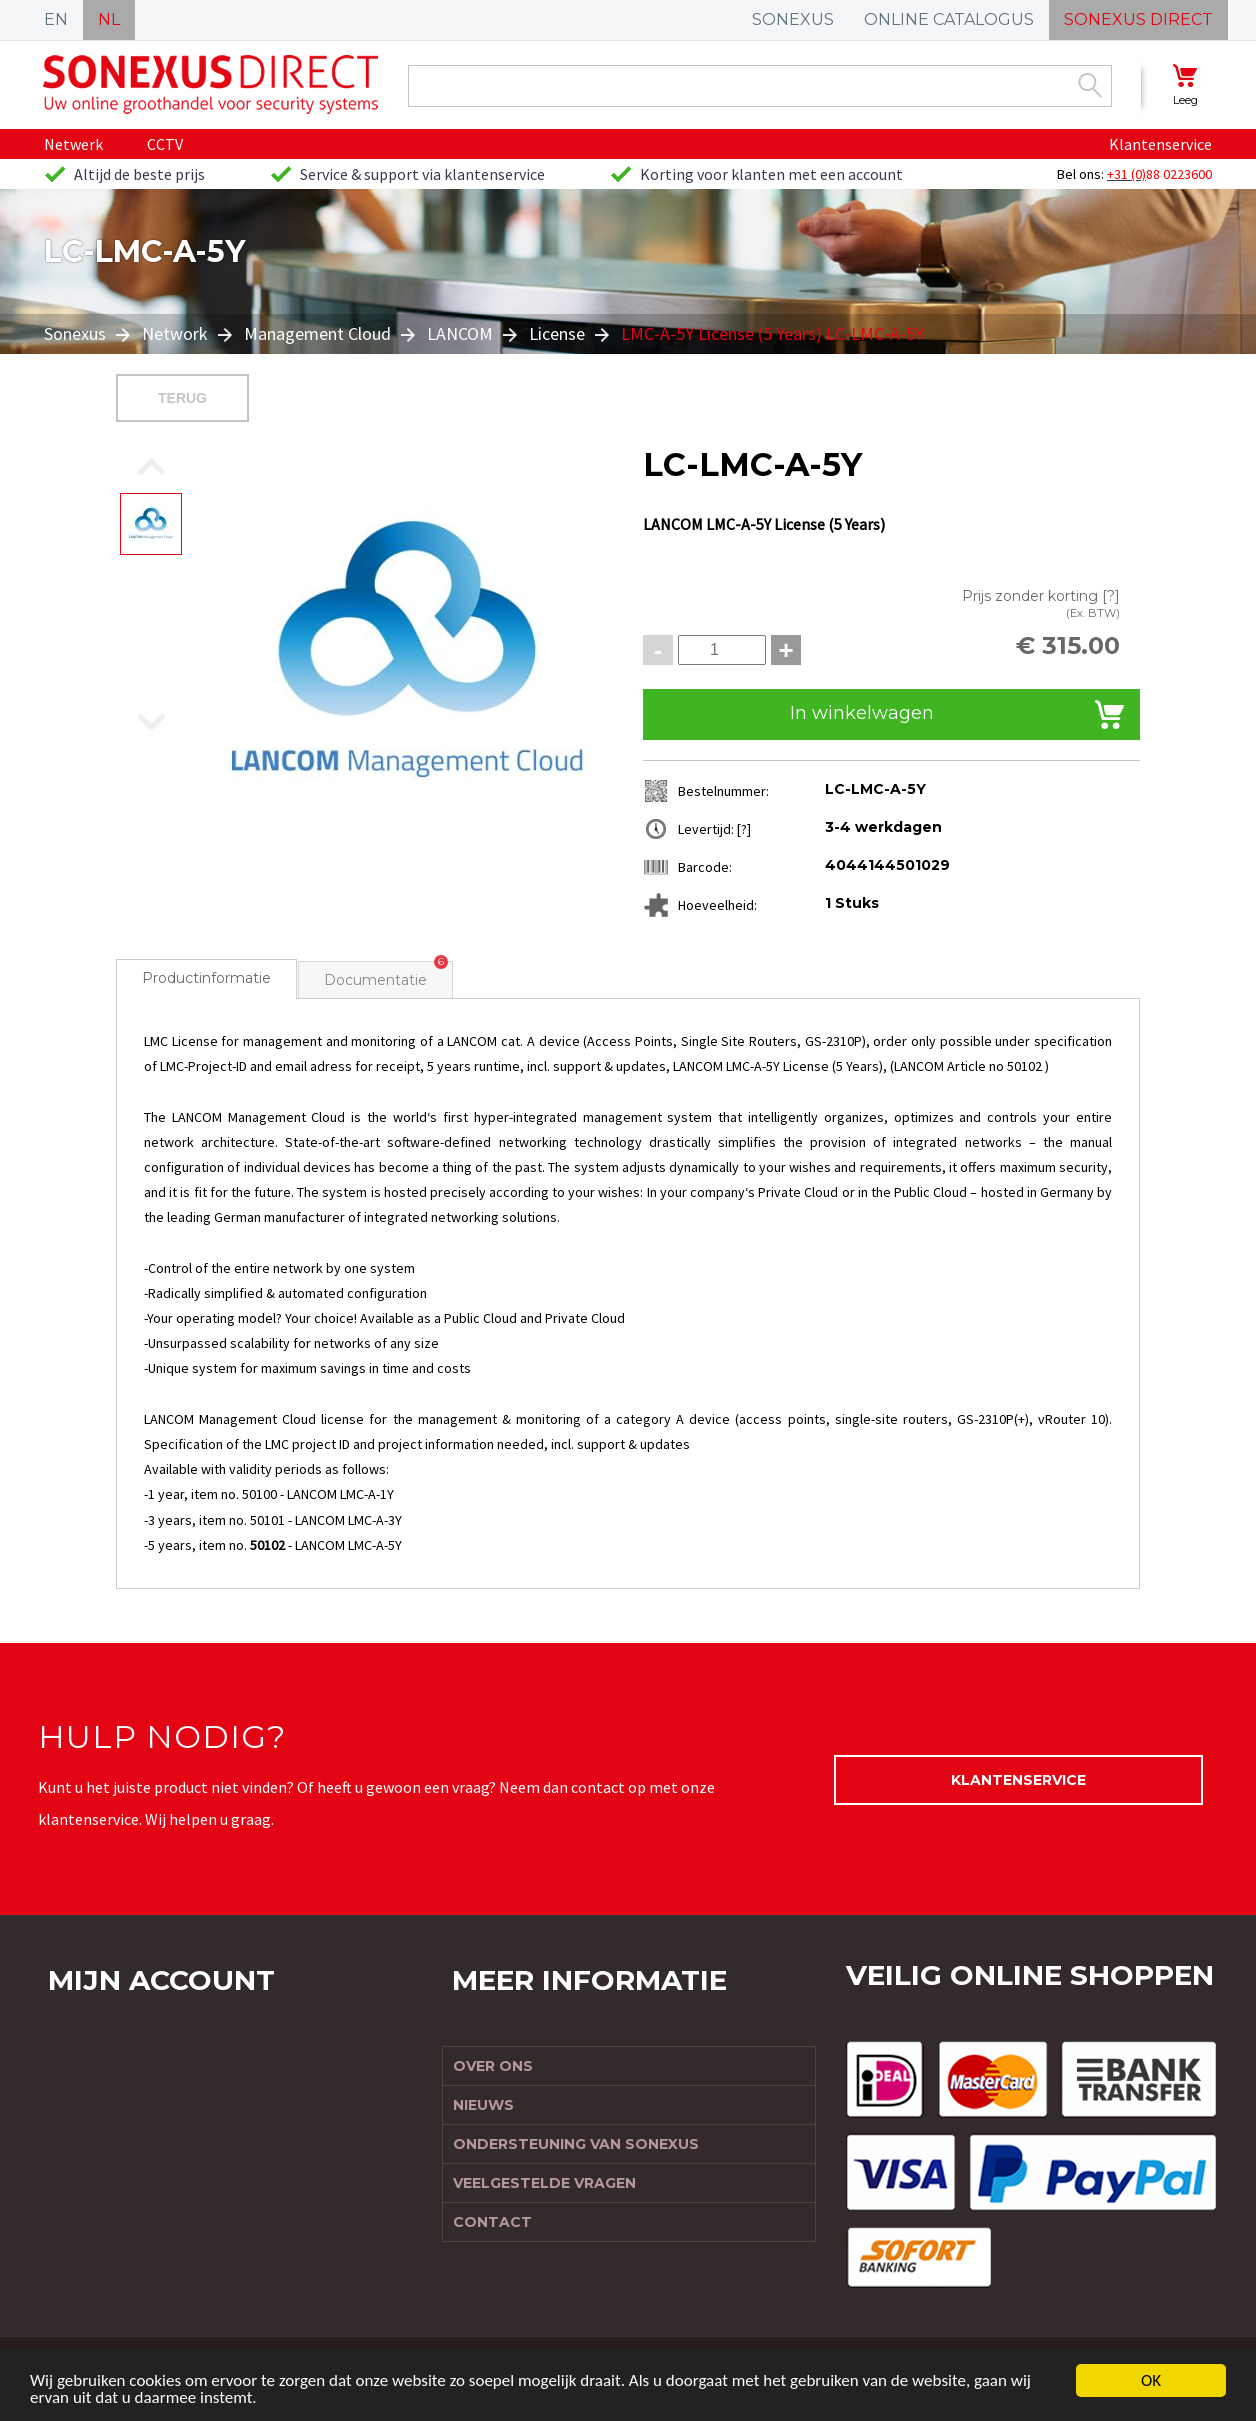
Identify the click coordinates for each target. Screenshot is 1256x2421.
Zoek (1090, 85)
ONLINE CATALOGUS (949, 19)
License (557, 333)
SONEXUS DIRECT (1138, 19)
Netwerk (73, 144)
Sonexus (77, 333)
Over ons (493, 2066)
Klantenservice (1160, 144)
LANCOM (460, 333)
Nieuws (483, 2105)
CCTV (165, 144)
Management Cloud (317, 333)
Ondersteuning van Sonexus (576, 2144)
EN (56, 19)
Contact (492, 2222)
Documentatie (375, 980)
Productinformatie (206, 978)
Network (175, 333)
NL (109, 19)
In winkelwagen (862, 713)
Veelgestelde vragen (544, 2183)
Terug (182, 398)
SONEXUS (793, 19)
